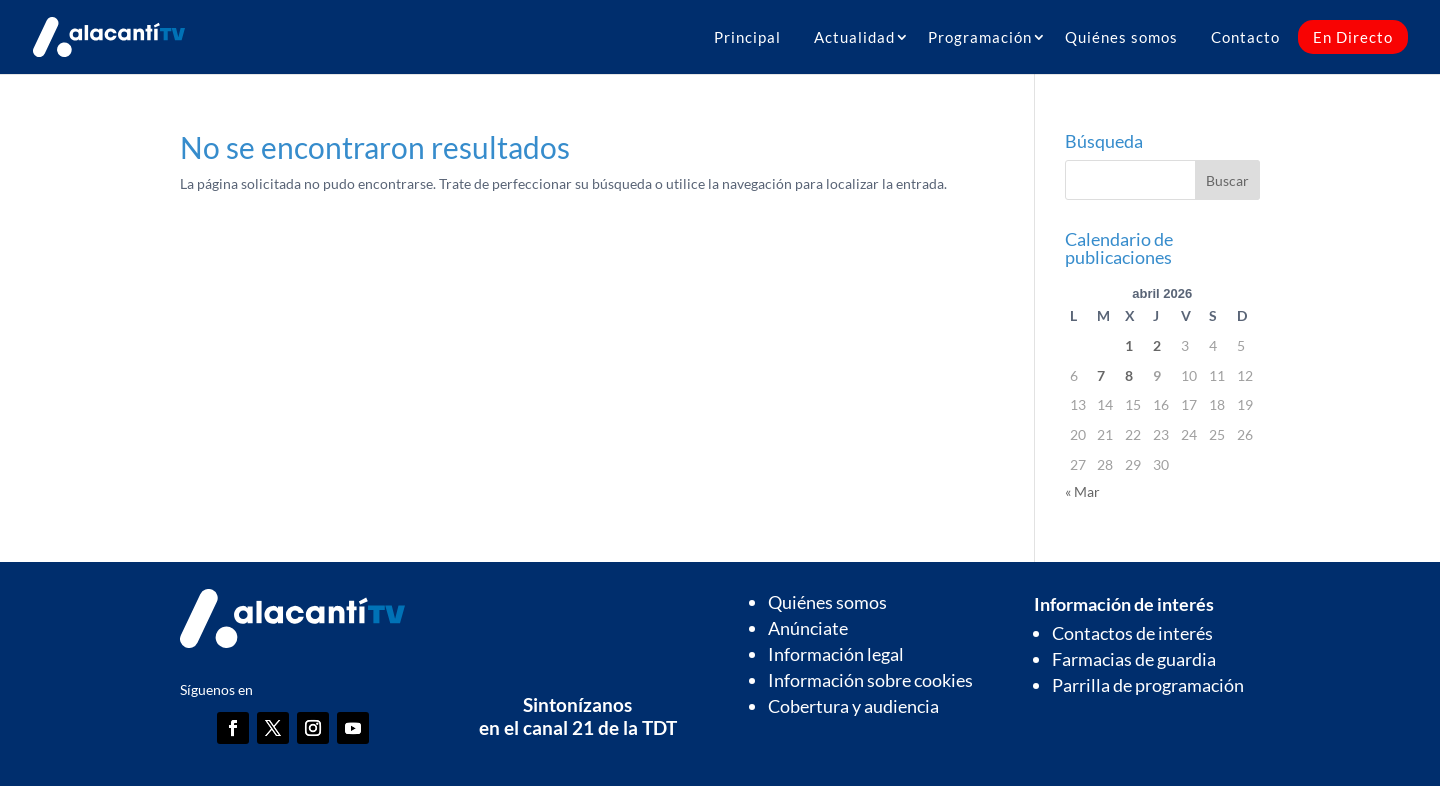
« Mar (1082, 491)
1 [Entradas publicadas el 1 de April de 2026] (1129, 345)
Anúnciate (808, 628)
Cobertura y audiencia (853, 706)
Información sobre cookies (870, 680)
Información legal (836, 654)
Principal (747, 37)
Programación (980, 37)
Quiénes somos (1121, 37)
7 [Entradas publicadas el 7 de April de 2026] (1101, 375)
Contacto (1245, 37)
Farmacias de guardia (1134, 659)
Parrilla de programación (1148, 685)
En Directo (1353, 37)
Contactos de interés (1132, 633)
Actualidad (854, 37)
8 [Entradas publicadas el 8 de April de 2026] (1129, 375)
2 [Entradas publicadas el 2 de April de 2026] (1157, 345)
